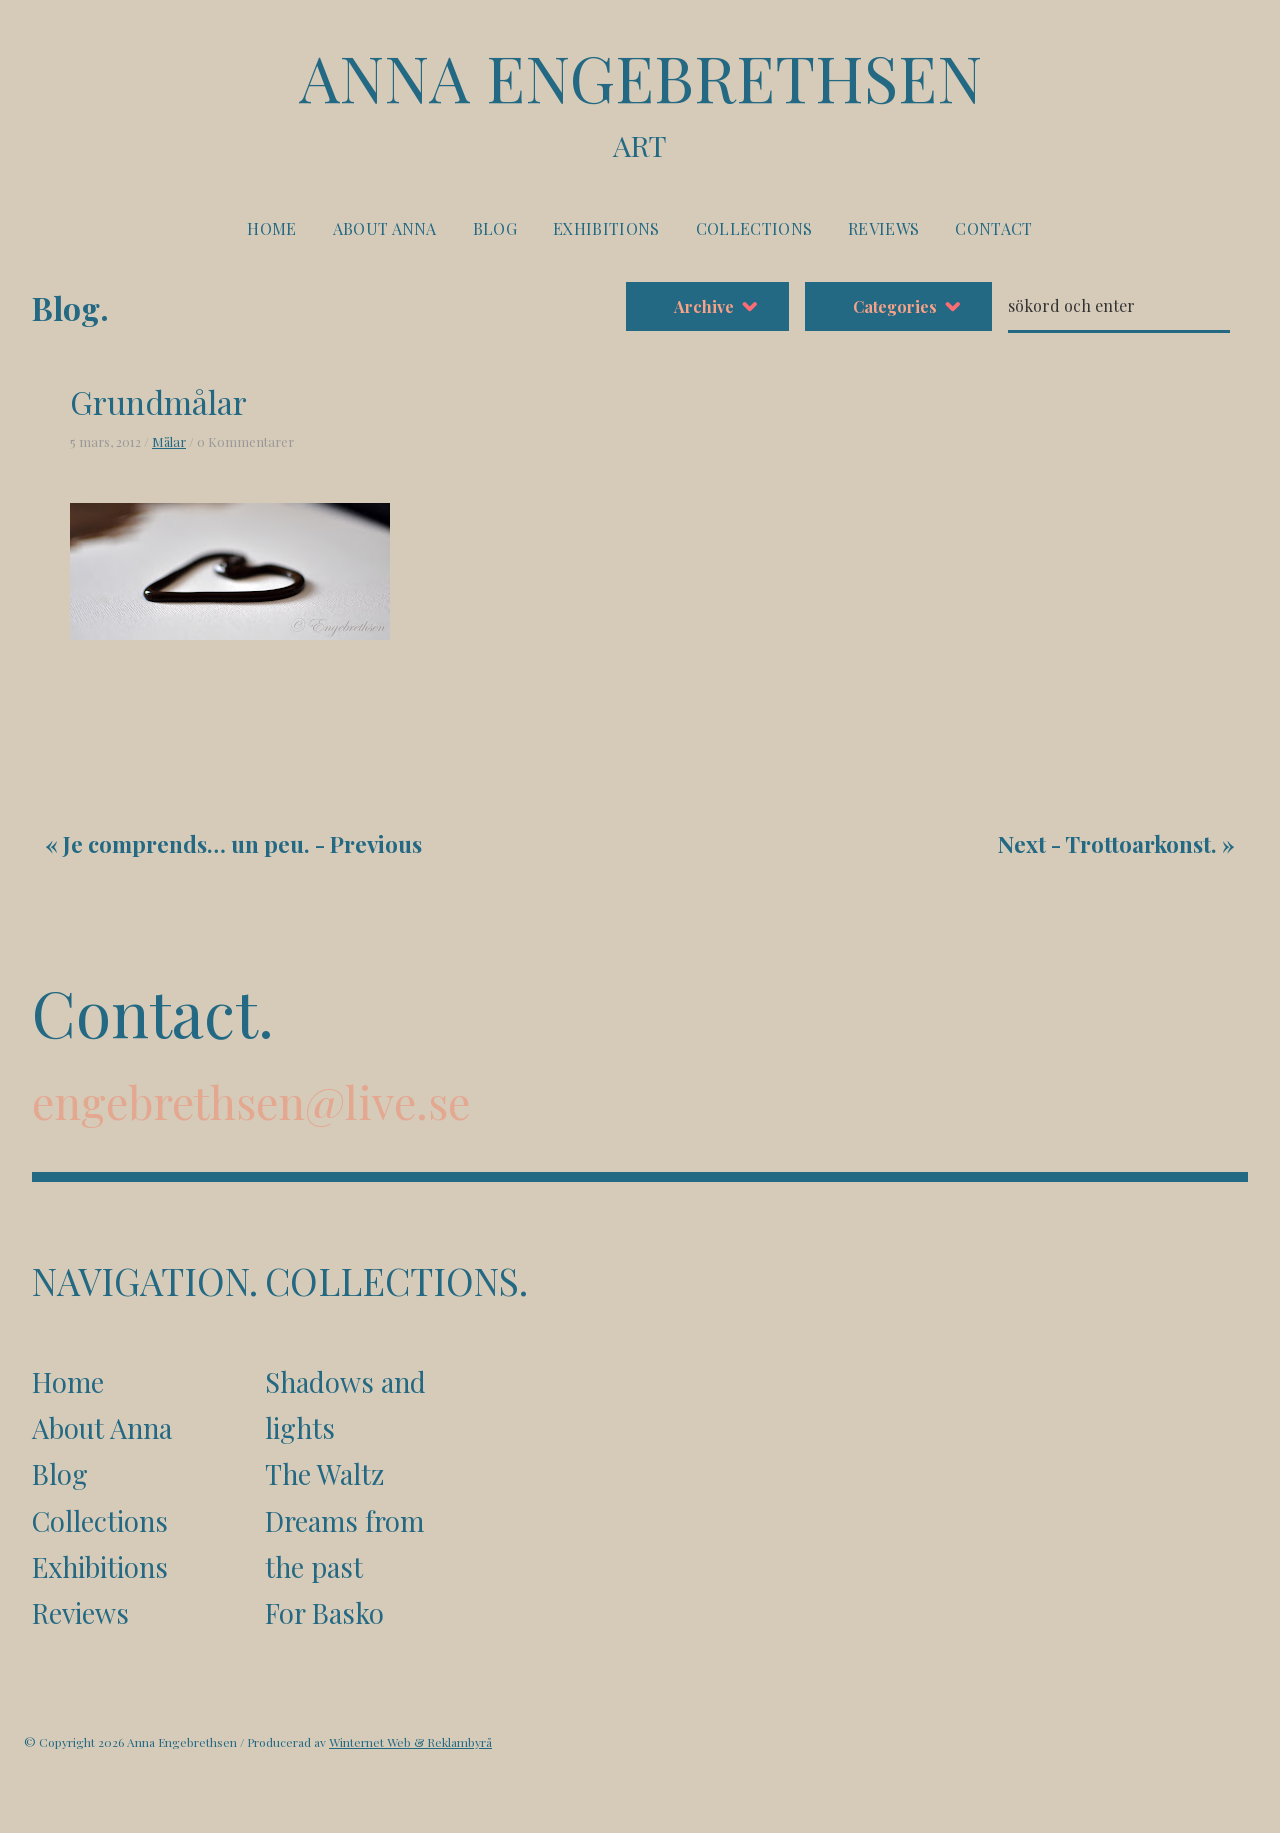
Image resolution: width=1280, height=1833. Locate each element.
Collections (754, 228)
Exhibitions (606, 228)
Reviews (883, 228)
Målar (169, 441)
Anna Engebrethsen (640, 101)
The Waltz (324, 1474)
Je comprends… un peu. (186, 844)
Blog (495, 228)
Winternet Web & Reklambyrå (410, 1742)
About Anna (385, 228)
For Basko (324, 1613)
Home (271, 228)
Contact (993, 228)
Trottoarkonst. (1141, 844)
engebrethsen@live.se (251, 1101)
